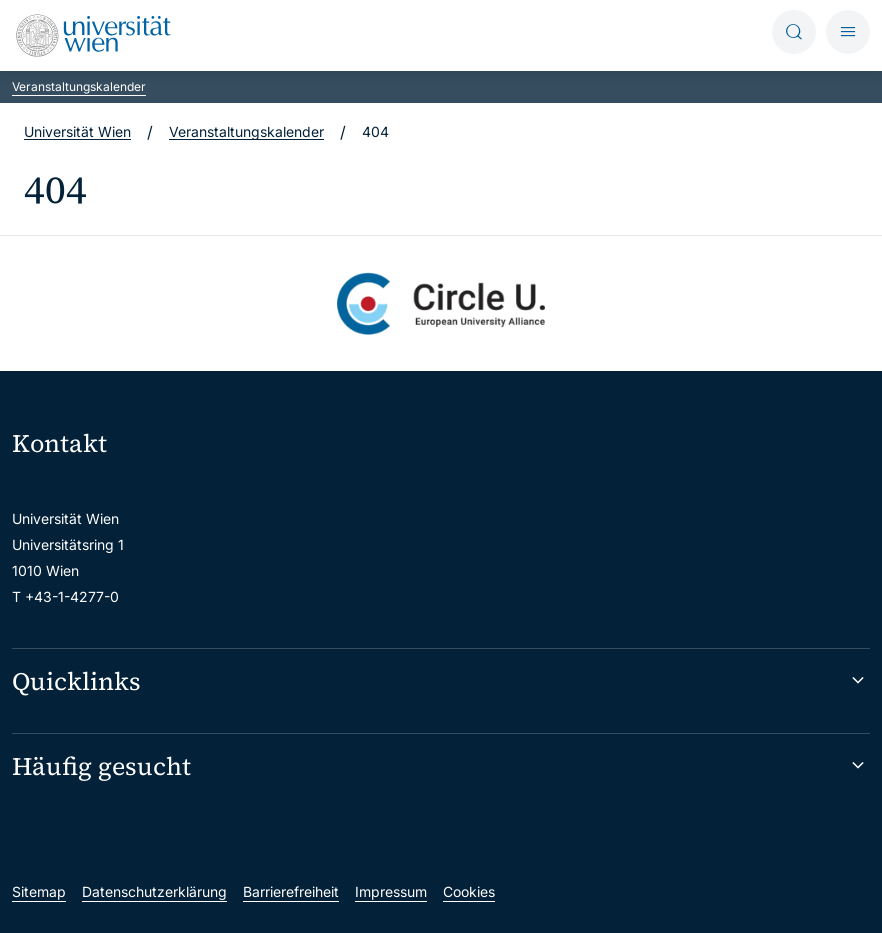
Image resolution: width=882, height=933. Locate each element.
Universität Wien (77, 131)
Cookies (469, 891)
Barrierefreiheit (291, 891)
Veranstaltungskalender (79, 86)
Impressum (391, 891)
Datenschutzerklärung (154, 891)
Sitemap (39, 891)
